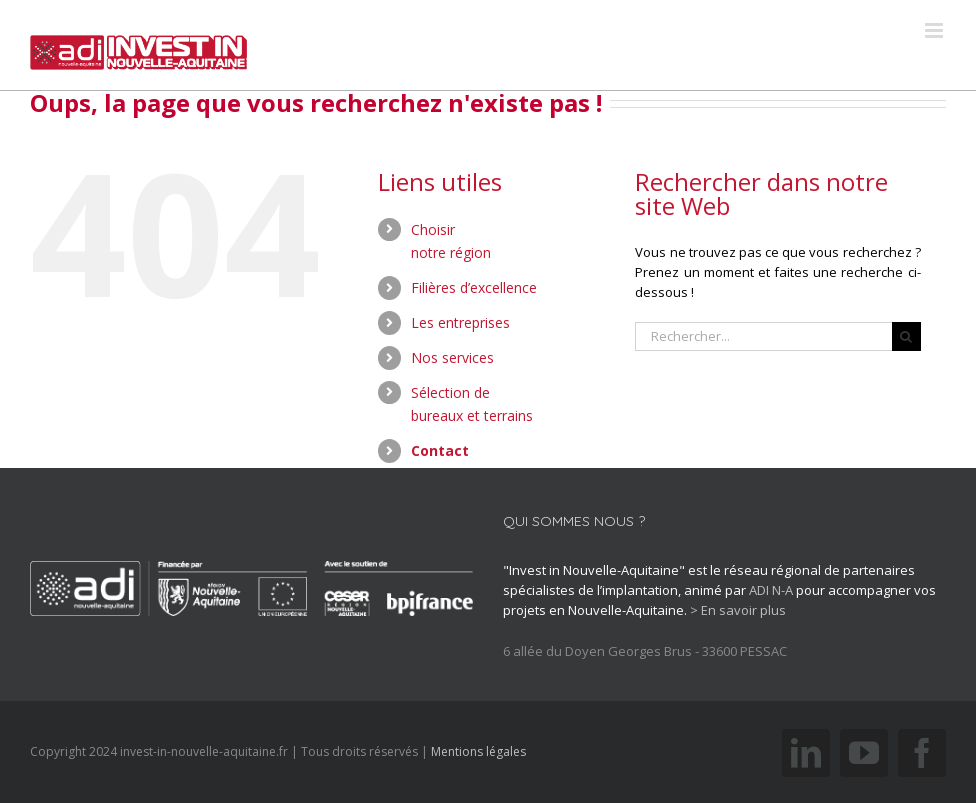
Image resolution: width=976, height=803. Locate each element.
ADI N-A (771, 590)
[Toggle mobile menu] (935, 30)
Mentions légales (478, 751)
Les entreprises (460, 322)
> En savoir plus (738, 610)
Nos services (452, 357)
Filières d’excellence (474, 287)
